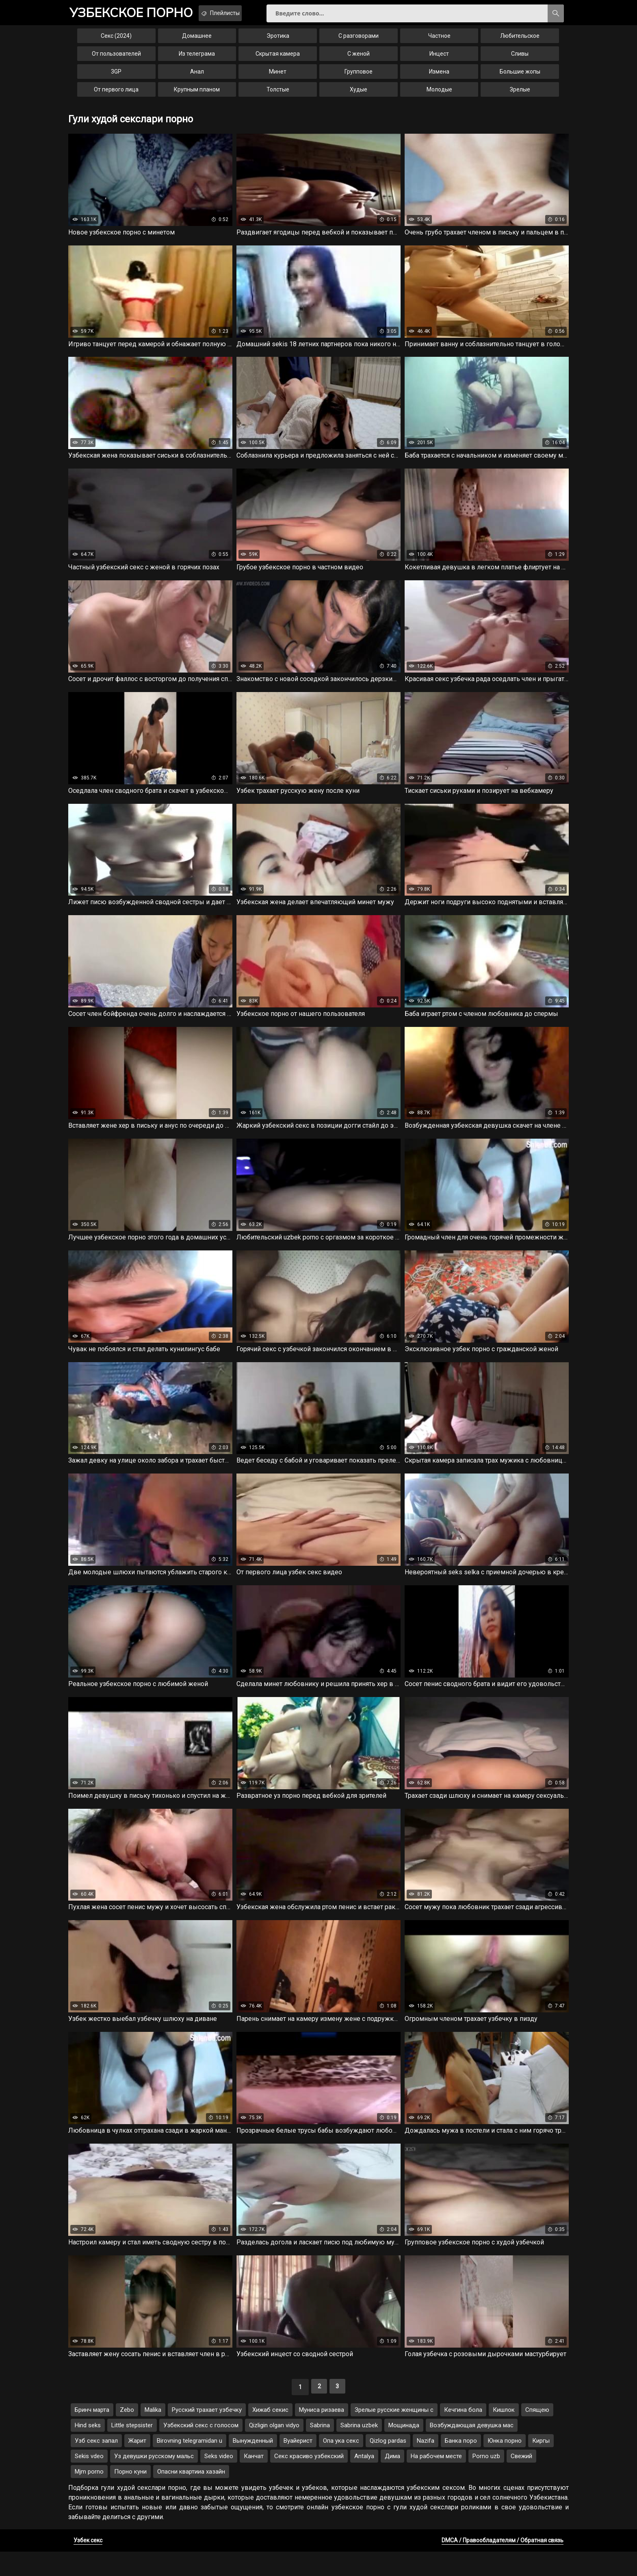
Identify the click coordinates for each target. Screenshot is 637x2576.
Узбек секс (88, 2564)
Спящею (537, 2434)
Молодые (439, 96)
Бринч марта (92, 2434)
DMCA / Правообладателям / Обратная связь (502, 2564)
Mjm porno (89, 2496)
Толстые (277, 96)
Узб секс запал (96, 2465)
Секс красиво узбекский (309, 2480)
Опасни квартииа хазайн (191, 2496)
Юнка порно (505, 2465)
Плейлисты (245, 13)
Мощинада (403, 2449)
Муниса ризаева (321, 2434)
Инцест (439, 60)
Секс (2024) (116, 42)
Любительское (520, 42)
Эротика (277, 42)
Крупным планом (197, 96)
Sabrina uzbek (359, 2449)
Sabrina (320, 2449)
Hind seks (88, 2449)
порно (139, 14)
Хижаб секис (270, 2434)
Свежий (521, 2480)
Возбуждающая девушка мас (472, 2449)
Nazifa (425, 2465)
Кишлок (504, 2434)
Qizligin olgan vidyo (274, 2449)
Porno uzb (486, 2480)
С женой (358, 60)
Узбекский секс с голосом (200, 2449)
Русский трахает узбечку (207, 2434)
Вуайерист (298, 2465)
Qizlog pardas (388, 2465)
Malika (153, 2434)
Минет (277, 78)
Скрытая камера (278, 60)
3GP (116, 78)
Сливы (520, 60)
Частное (439, 42)
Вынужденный (253, 2465)
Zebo (127, 2434)
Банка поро (461, 2465)
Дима (392, 2480)
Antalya (364, 2480)
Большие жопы (520, 78)
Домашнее (197, 42)
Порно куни (130, 2496)
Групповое (358, 78)
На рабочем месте (436, 2480)
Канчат (254, 2480)
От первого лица (116, 96)
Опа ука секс (341, 2465)
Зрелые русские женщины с (394, 2434)
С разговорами (358, 42)
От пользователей (116, 60)
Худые (358, 96)
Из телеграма (197, 60)
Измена (439, 78)
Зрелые (520, 96)
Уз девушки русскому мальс (154, 2480)
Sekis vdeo (89, 2480)
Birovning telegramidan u (189, 2465)
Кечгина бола (463, 2434)
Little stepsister (132, 2449)
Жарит (137, 2465)
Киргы (541, 2465)
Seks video (218, 2480)
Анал (197, 78)
